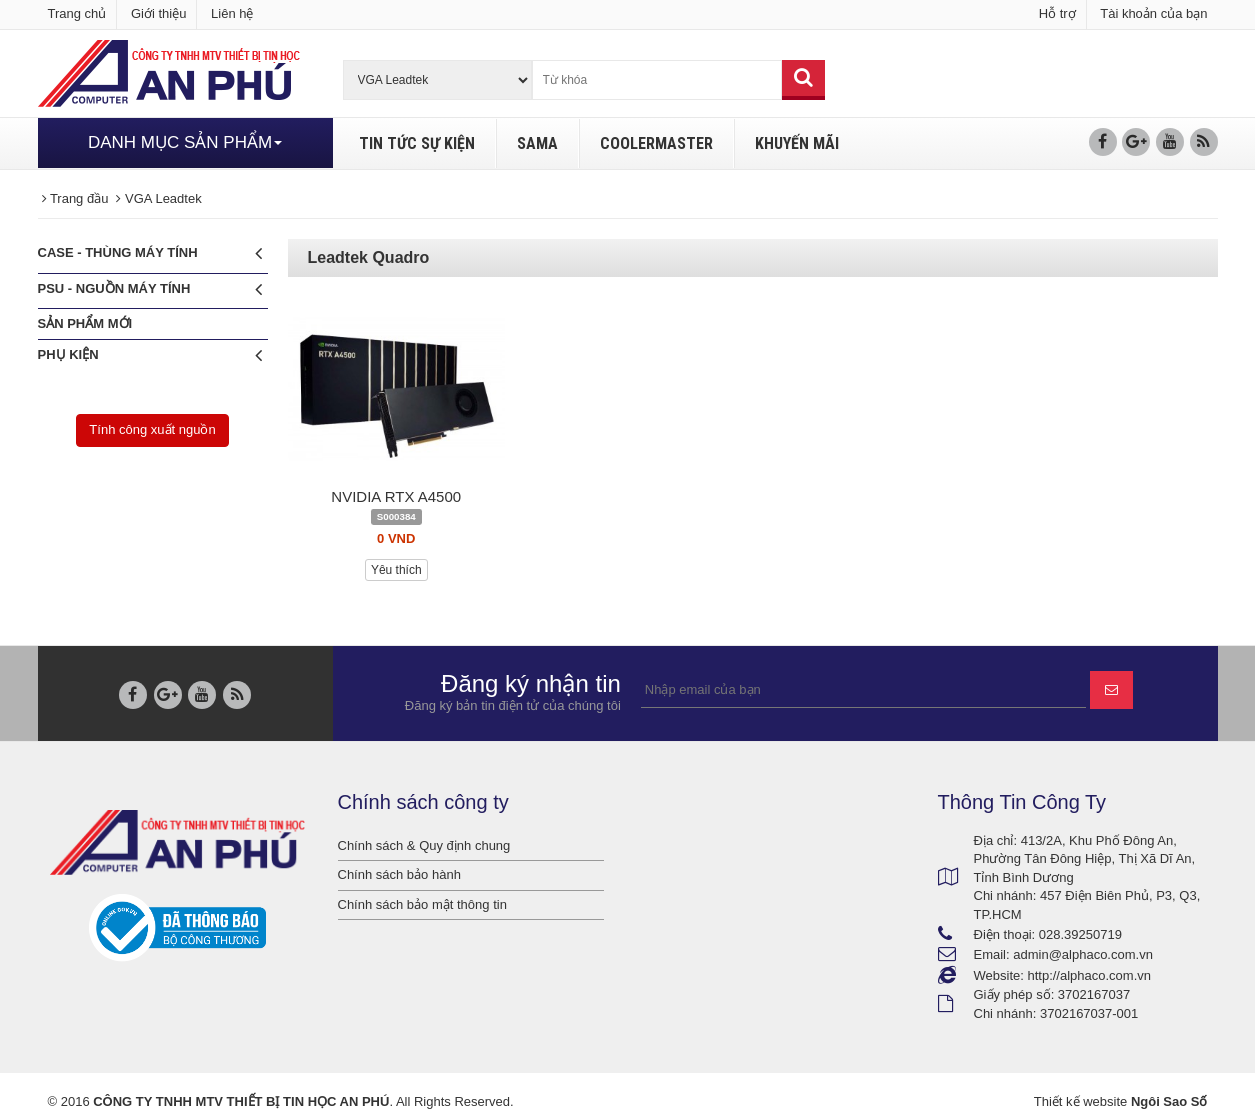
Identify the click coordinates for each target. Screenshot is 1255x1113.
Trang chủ (77, 13)
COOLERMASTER (656, 143)
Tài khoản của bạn (1153, 13)
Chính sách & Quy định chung (424, 845)
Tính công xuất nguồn (152, 429)
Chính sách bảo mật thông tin (422, 904)
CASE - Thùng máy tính (150, 253)
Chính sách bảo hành (399, 874)
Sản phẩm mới (85, 323)
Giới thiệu (158, 13)
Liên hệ (232, 13)
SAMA (537, 143)
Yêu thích (396, 570)
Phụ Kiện (150, 355)
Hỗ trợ (1057, 13)
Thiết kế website (1080, 1101)
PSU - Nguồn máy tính (150, 289)
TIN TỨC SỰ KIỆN (417, 143)
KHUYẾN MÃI (797, 143)
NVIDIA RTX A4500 (396, 496)
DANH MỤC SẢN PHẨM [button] (185, 142)
